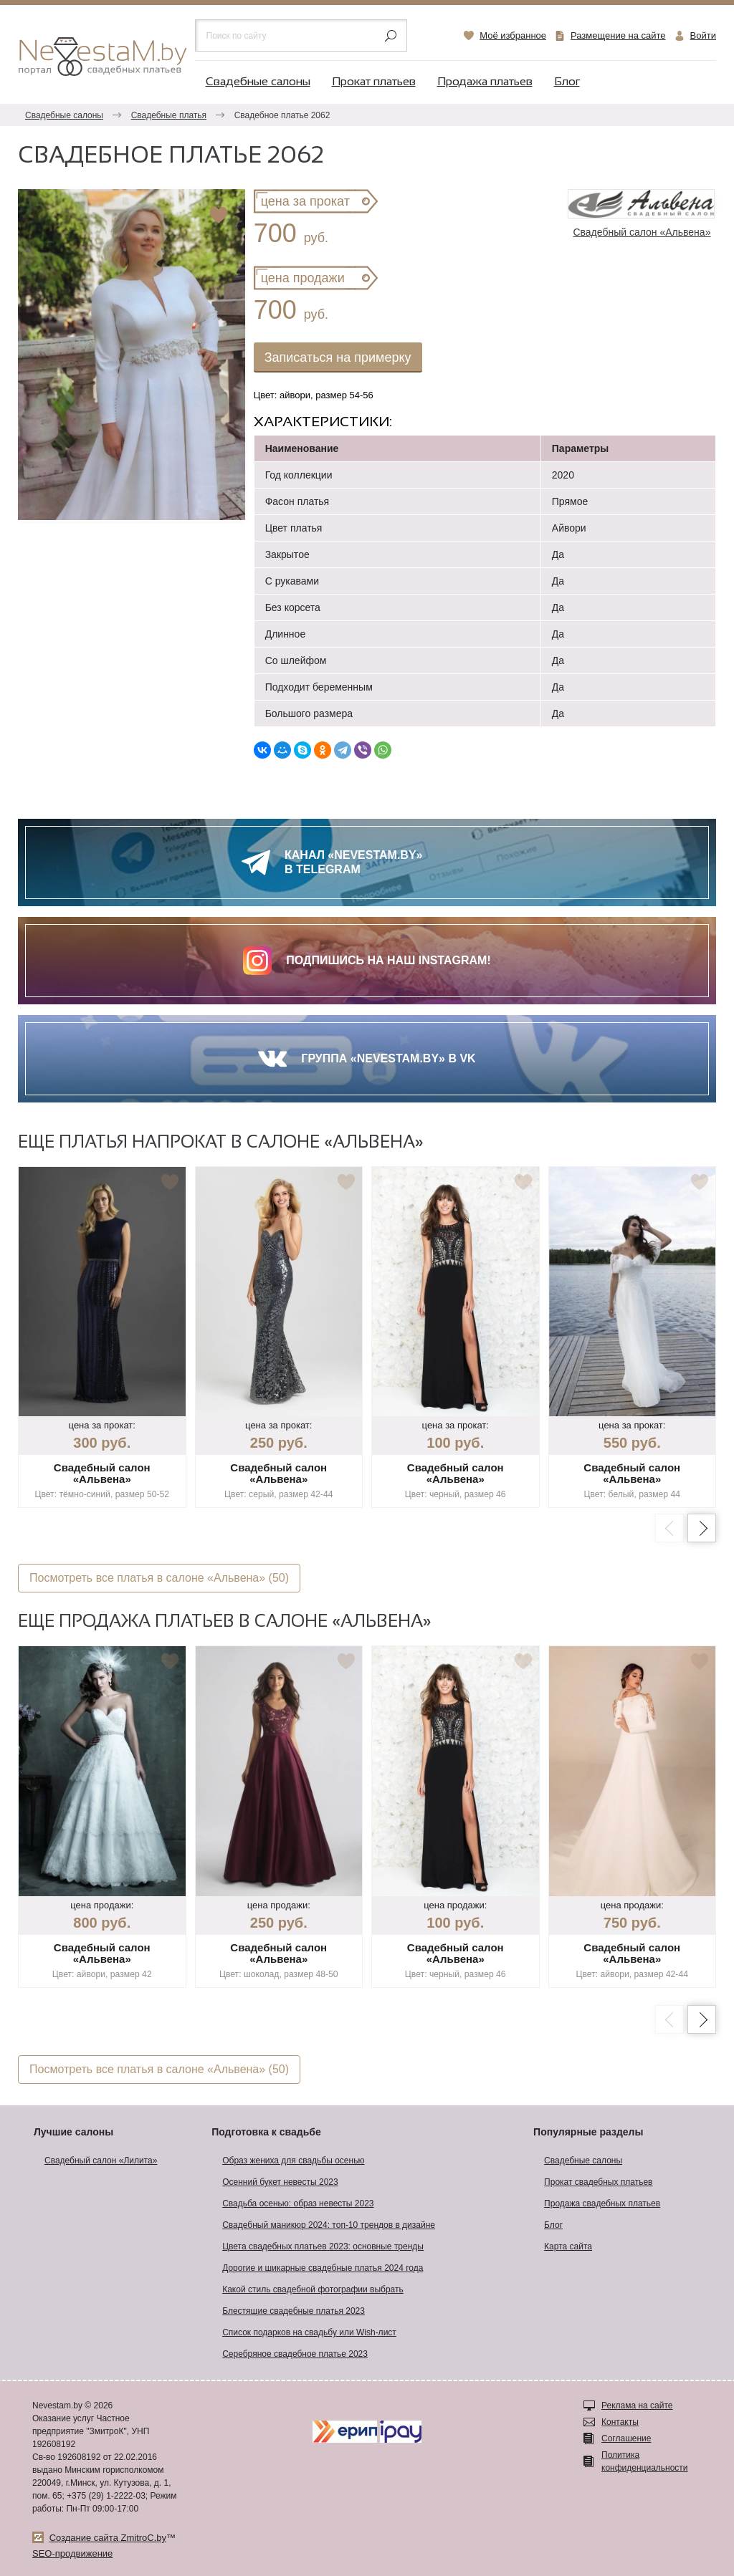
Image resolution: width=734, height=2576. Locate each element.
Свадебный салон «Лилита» (100, 2161)
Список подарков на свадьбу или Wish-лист (309, 2332)
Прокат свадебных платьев (598, 2182)
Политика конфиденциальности (644, 2461)
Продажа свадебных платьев (602, 2203)
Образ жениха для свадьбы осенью (293, 2161)
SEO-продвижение (72, 2553)
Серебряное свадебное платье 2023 (295, 2354)
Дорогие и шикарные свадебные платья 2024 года (322, 2268)
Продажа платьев (485, 82)
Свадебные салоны (258, 82)
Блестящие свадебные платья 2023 (293, 2311)
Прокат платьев (374, 82)
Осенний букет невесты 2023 (280, 2182)
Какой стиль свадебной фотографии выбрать (313, 2289)
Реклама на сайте (637, 2405)
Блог (567, 82)
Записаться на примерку (337, 357)
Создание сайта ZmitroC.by (107, 2537)
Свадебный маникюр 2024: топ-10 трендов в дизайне (328, 2225)
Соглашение (626, 2438)
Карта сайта (568, 2246)
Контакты (620, 2422)
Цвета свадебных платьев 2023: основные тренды (323, 2246)
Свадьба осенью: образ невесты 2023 (297, 2203)
